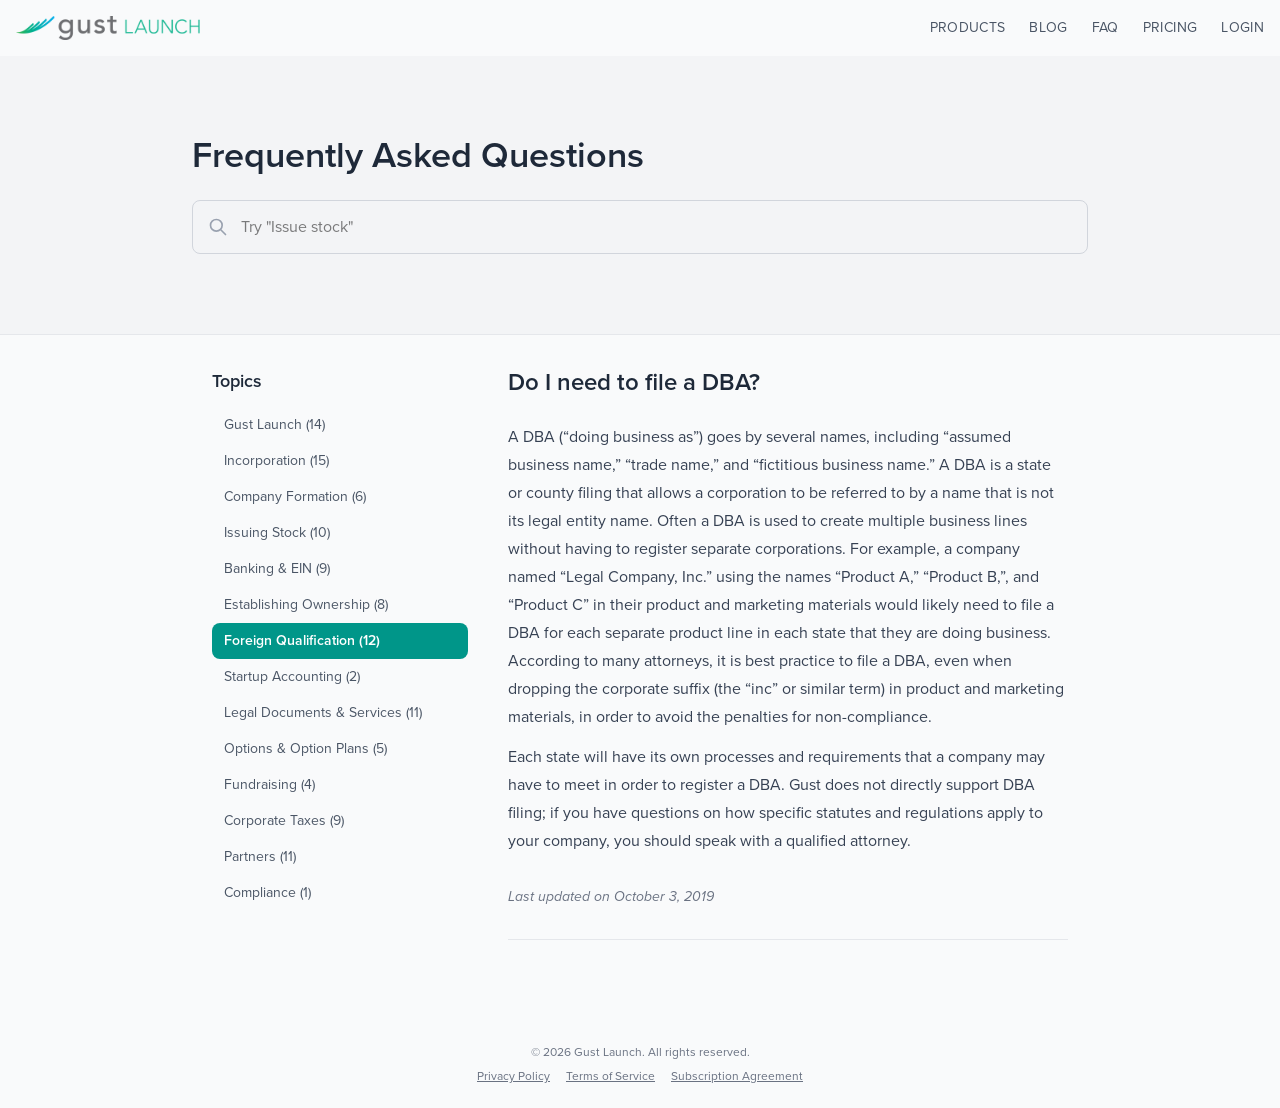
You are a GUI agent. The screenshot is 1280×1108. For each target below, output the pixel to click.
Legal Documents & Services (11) (323, 712)
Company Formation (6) (295, 496)
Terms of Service (610, 1076)
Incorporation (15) (276, 460)
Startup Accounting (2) (292, 676)
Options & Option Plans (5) (305, 748)
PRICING (1170, 27)
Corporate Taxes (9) (284, 820)
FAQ (1105, 27)
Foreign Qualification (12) (302, 640)
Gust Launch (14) (274, 424)
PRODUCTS (968, 27)
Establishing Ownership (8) (306, 604)
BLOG (1048, 27)
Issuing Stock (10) (277, 532)
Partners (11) (260, 856)
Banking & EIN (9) (277, 568)
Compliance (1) (267, 892)
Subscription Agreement (737, 1076)
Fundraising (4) (269, 784)
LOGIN (1242, 27)
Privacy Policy (513, 1076)
